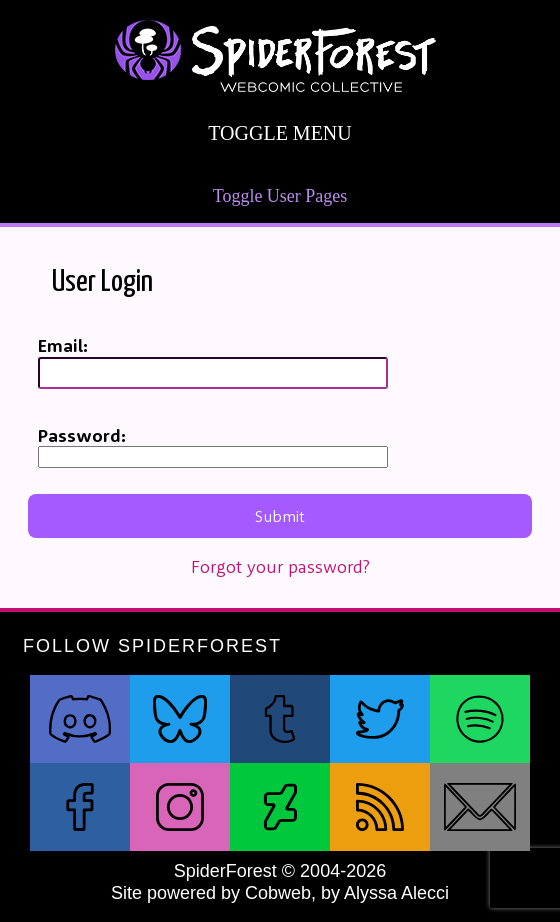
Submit (280, 516)
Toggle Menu (280, 133)
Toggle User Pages (280, 196)
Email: (63, 346)
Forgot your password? (280, 566)
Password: (82, 436)
